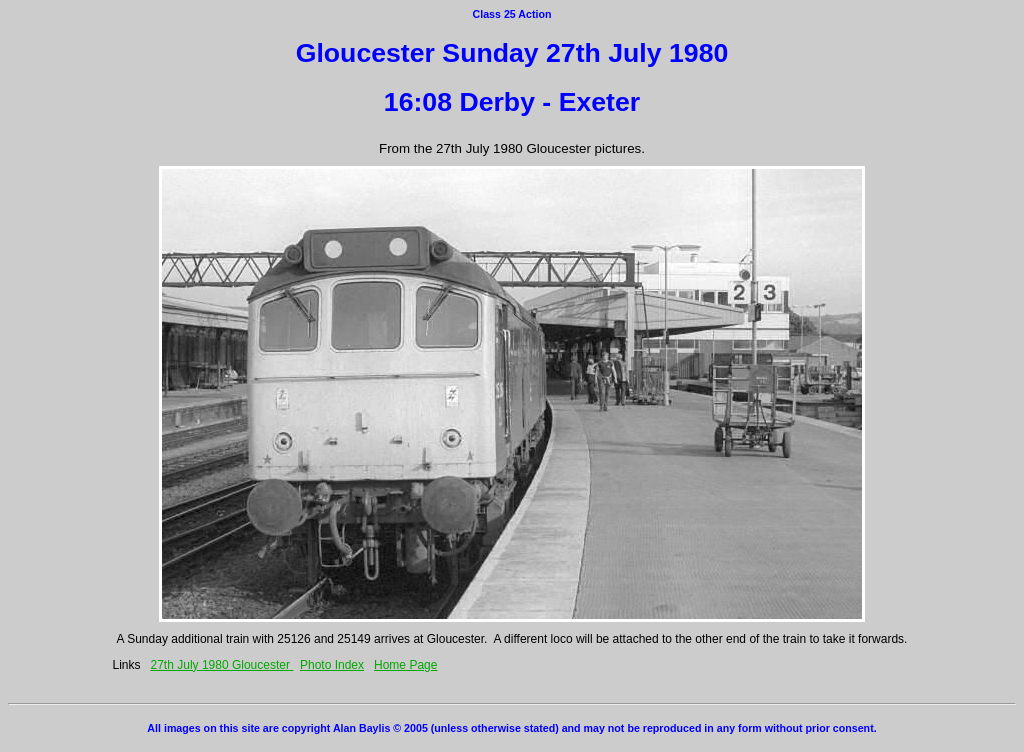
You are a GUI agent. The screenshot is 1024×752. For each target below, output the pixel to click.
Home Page (405, 665)
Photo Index (332, 665)
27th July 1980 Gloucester (222, 665)
